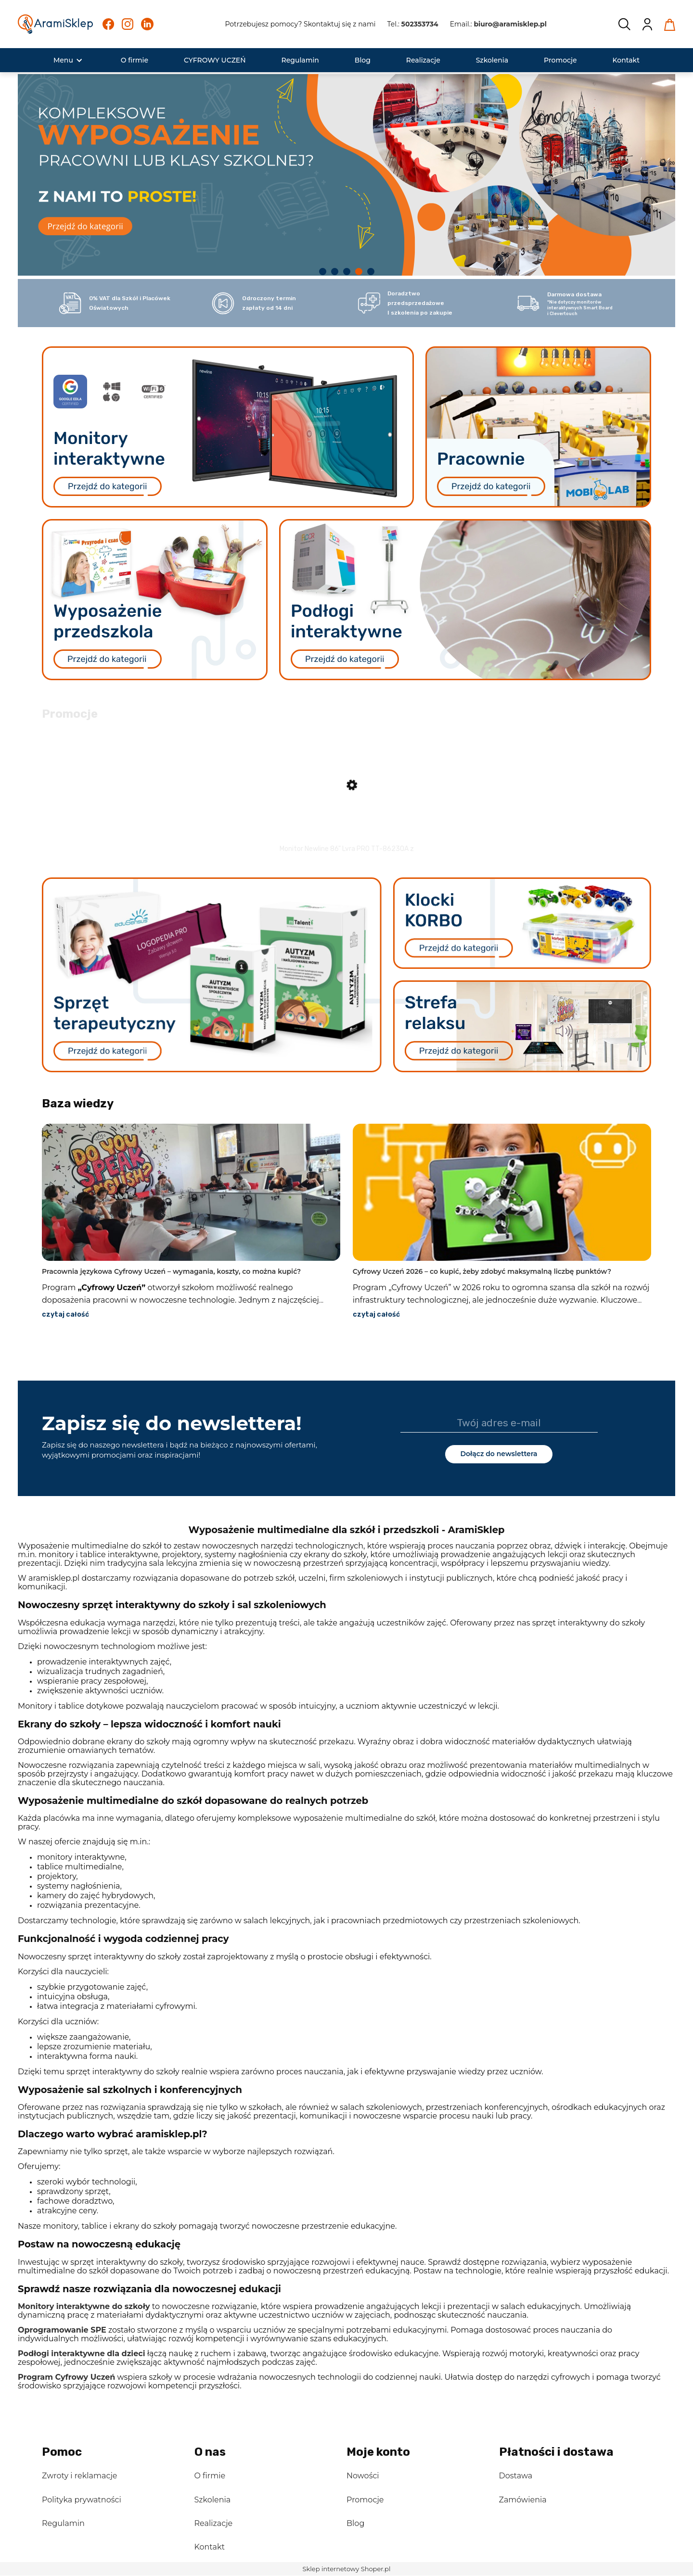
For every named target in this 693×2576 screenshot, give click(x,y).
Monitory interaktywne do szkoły (84, 2306)
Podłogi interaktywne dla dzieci (81, 2354)
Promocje (365, 2500)
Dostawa (516, 2476)
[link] (346, 173)
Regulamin (63, 2523)
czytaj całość (65, 1315)
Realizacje (213, 2523)
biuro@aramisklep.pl (510, 24)
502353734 (419, 24)
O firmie (210, 2476)
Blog (355, 2523)
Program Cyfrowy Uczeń (66, 2377)
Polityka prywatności (81, 2500)
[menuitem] (63, 60)
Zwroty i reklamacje (79, 2476)
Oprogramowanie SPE (62, 2330)
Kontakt (209, 2547)
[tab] (322, 271)
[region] (346, 176)
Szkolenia (212, 2500)
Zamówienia (523, 2500)
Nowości (362, 2476)
